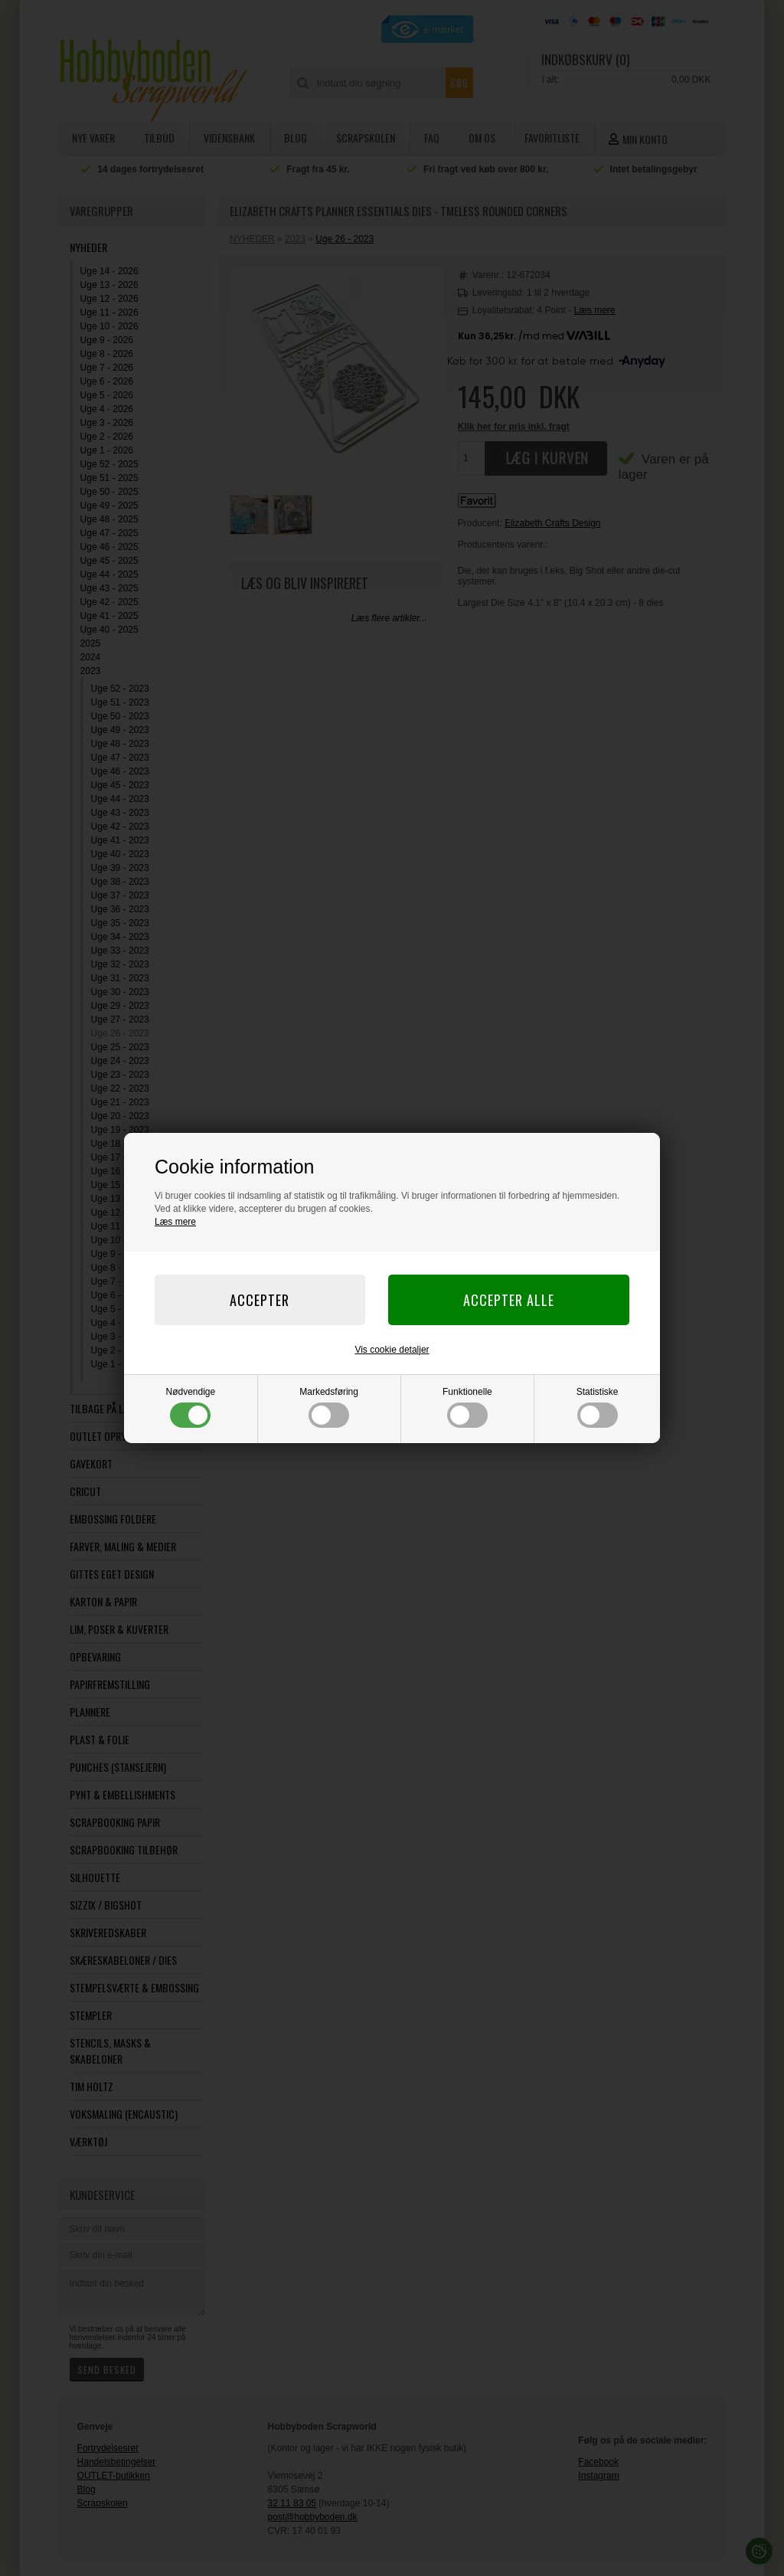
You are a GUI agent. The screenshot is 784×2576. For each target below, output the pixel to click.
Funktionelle (467, 1407)
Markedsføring (328, 1407)
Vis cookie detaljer (391, 1349)
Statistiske (598, 1407)
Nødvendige (191, 1407)
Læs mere (175, 1221)
